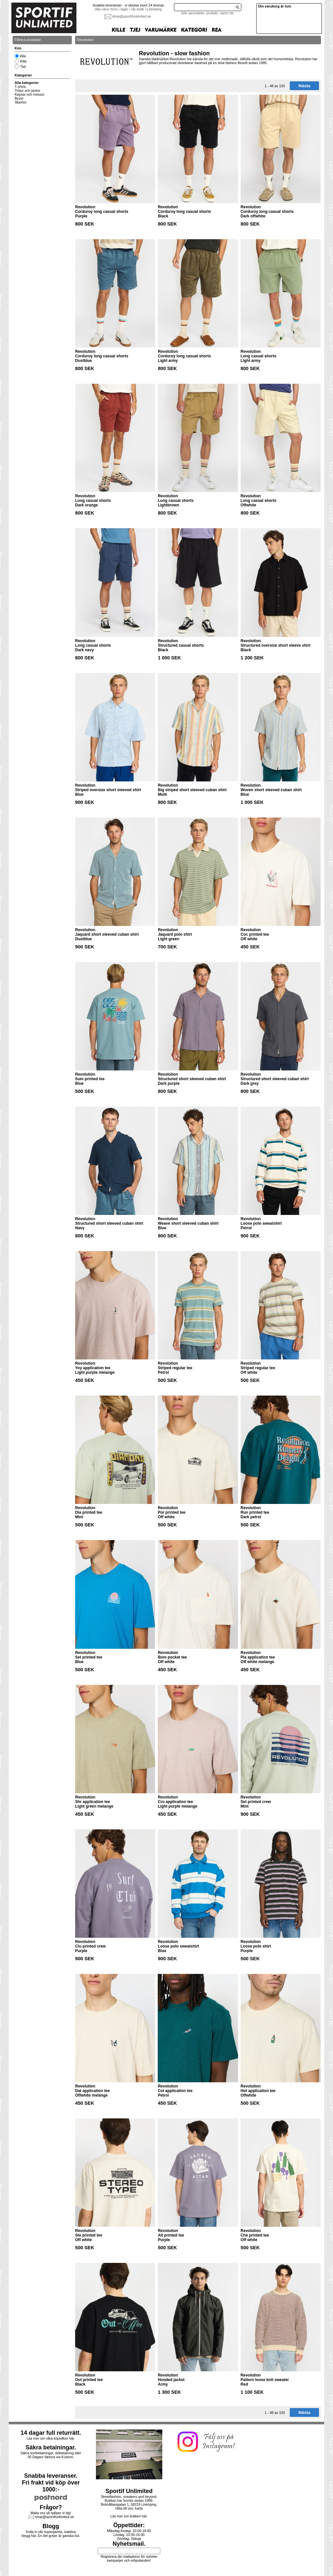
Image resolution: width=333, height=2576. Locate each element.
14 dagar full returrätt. (50, 2433)
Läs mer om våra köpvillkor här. (51, 2438)
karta (139, 2508)
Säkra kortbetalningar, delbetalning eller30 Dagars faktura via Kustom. (50, 2455)
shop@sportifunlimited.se (131, 16)
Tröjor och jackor (27, 90)
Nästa (304, 85)
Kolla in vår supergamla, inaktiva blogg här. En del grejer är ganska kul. (51, 2534)
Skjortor (21, 102)
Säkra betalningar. (51, 2447)
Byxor (19, 98)
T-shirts (20, 87)
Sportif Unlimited (129, 2491)
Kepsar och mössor (30, 94)
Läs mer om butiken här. (129, 2516)
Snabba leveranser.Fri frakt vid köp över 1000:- (51, 2483)
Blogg (51, 2526)
